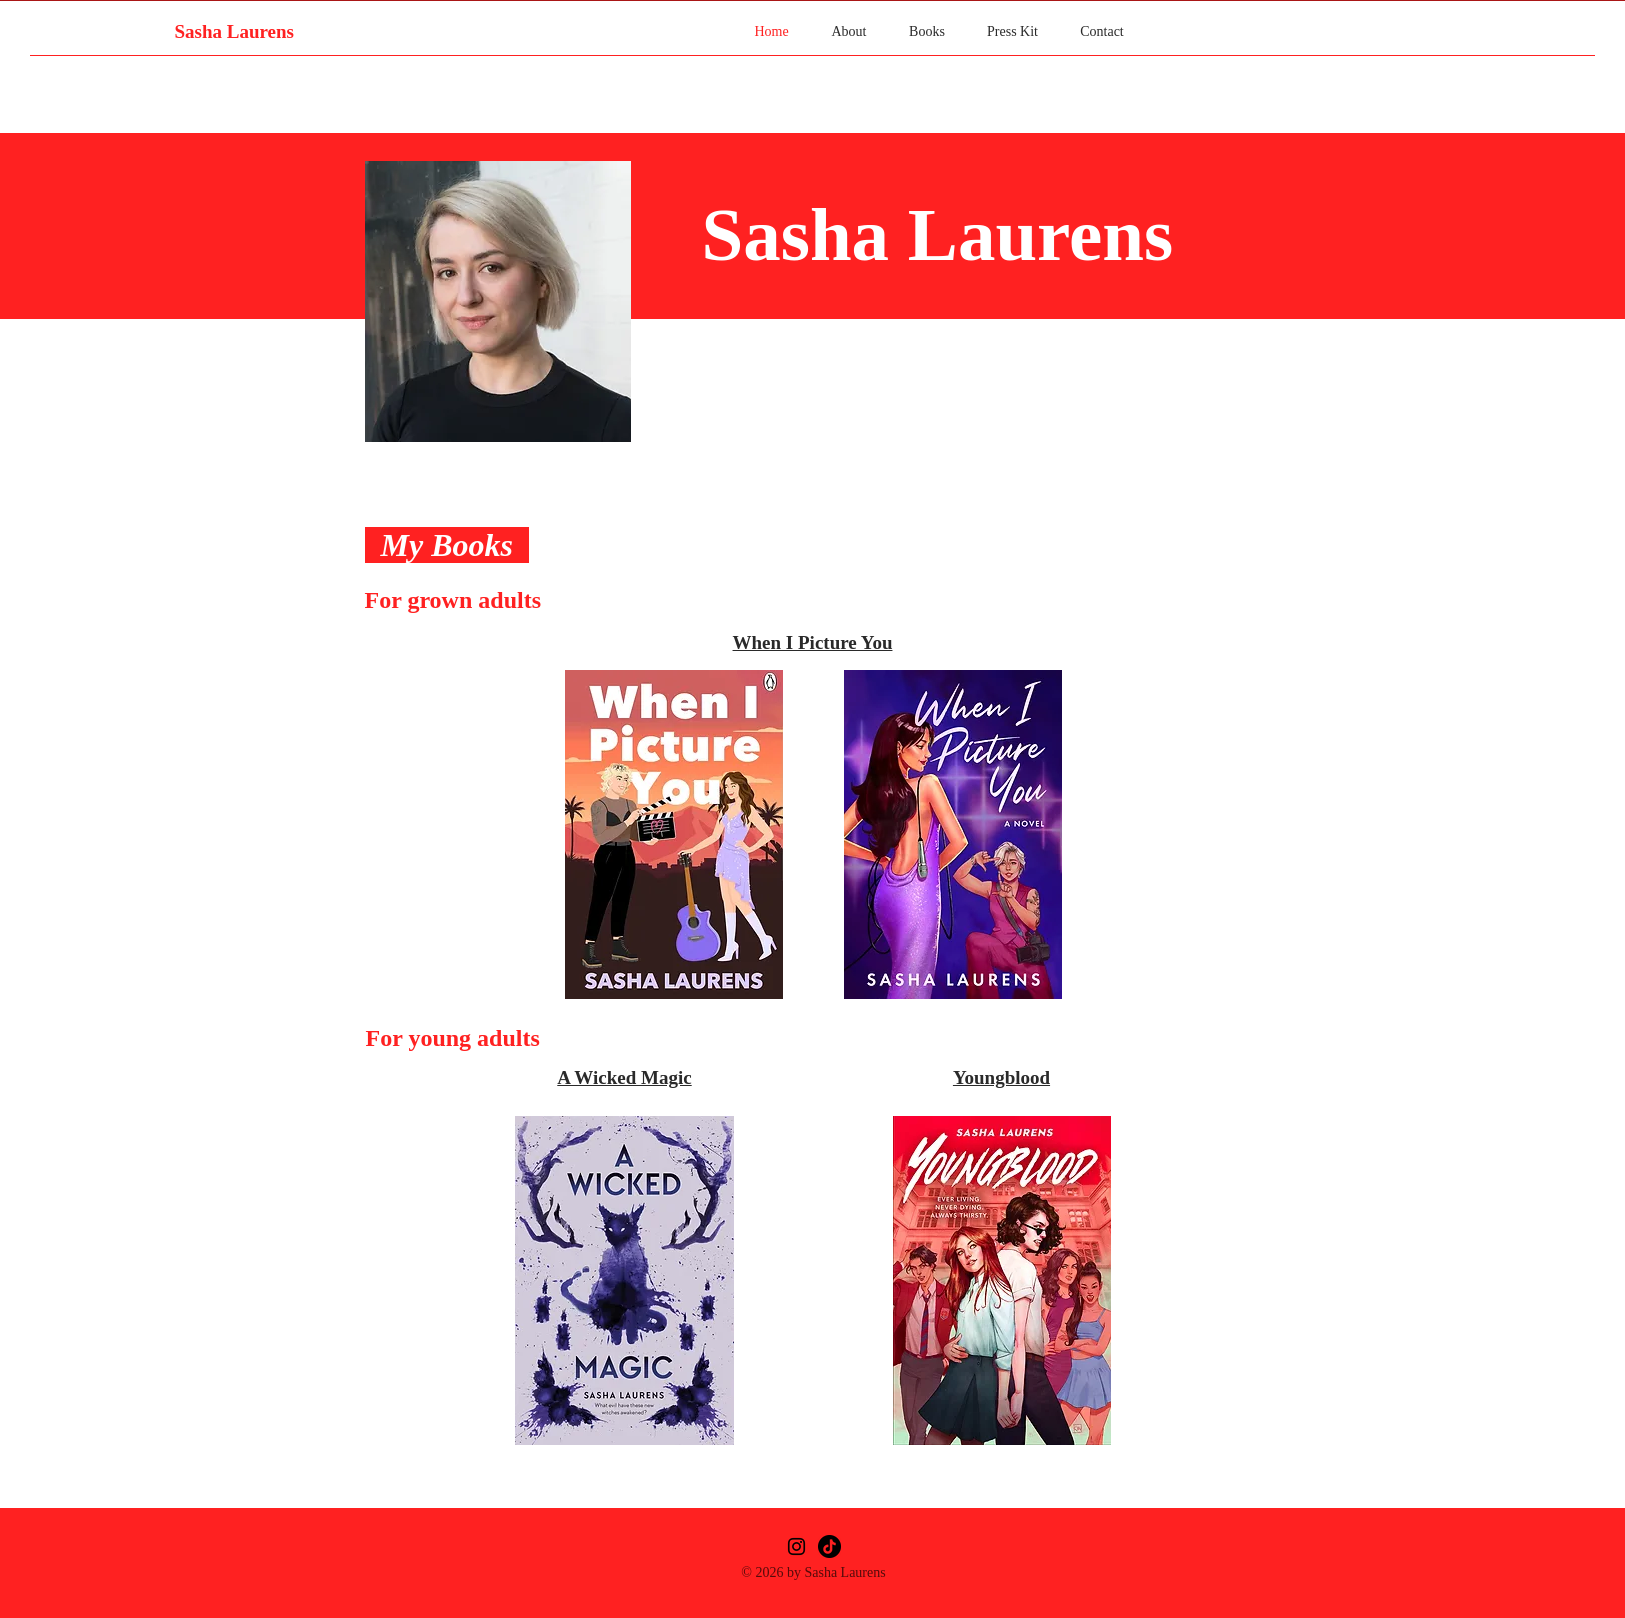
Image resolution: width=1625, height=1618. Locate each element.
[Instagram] (796, 1546)
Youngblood (1001, 1077)
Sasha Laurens (234, 31)
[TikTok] (829, 1546)
